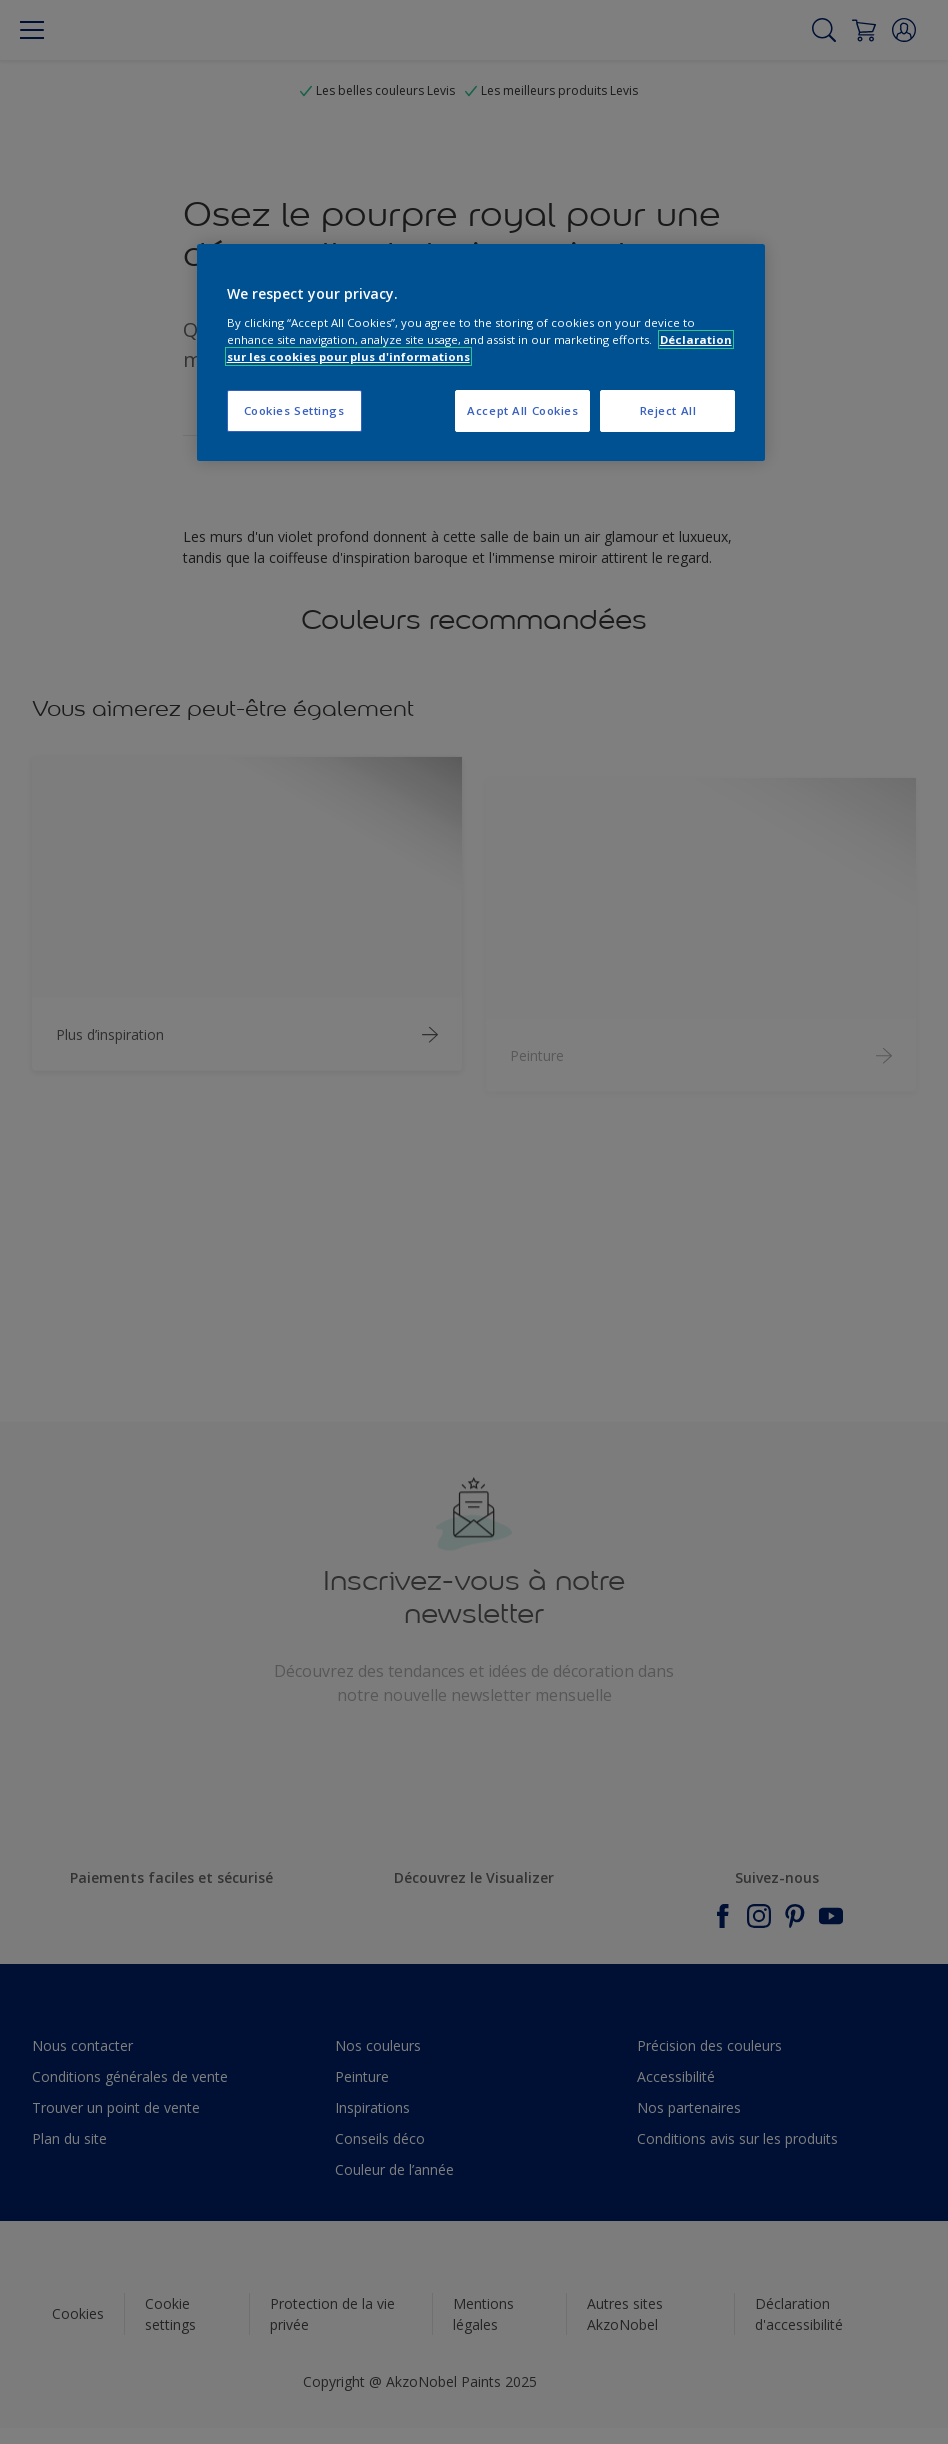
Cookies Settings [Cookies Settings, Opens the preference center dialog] (294, 410)
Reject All (668, 410)
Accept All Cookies (522, 410)
